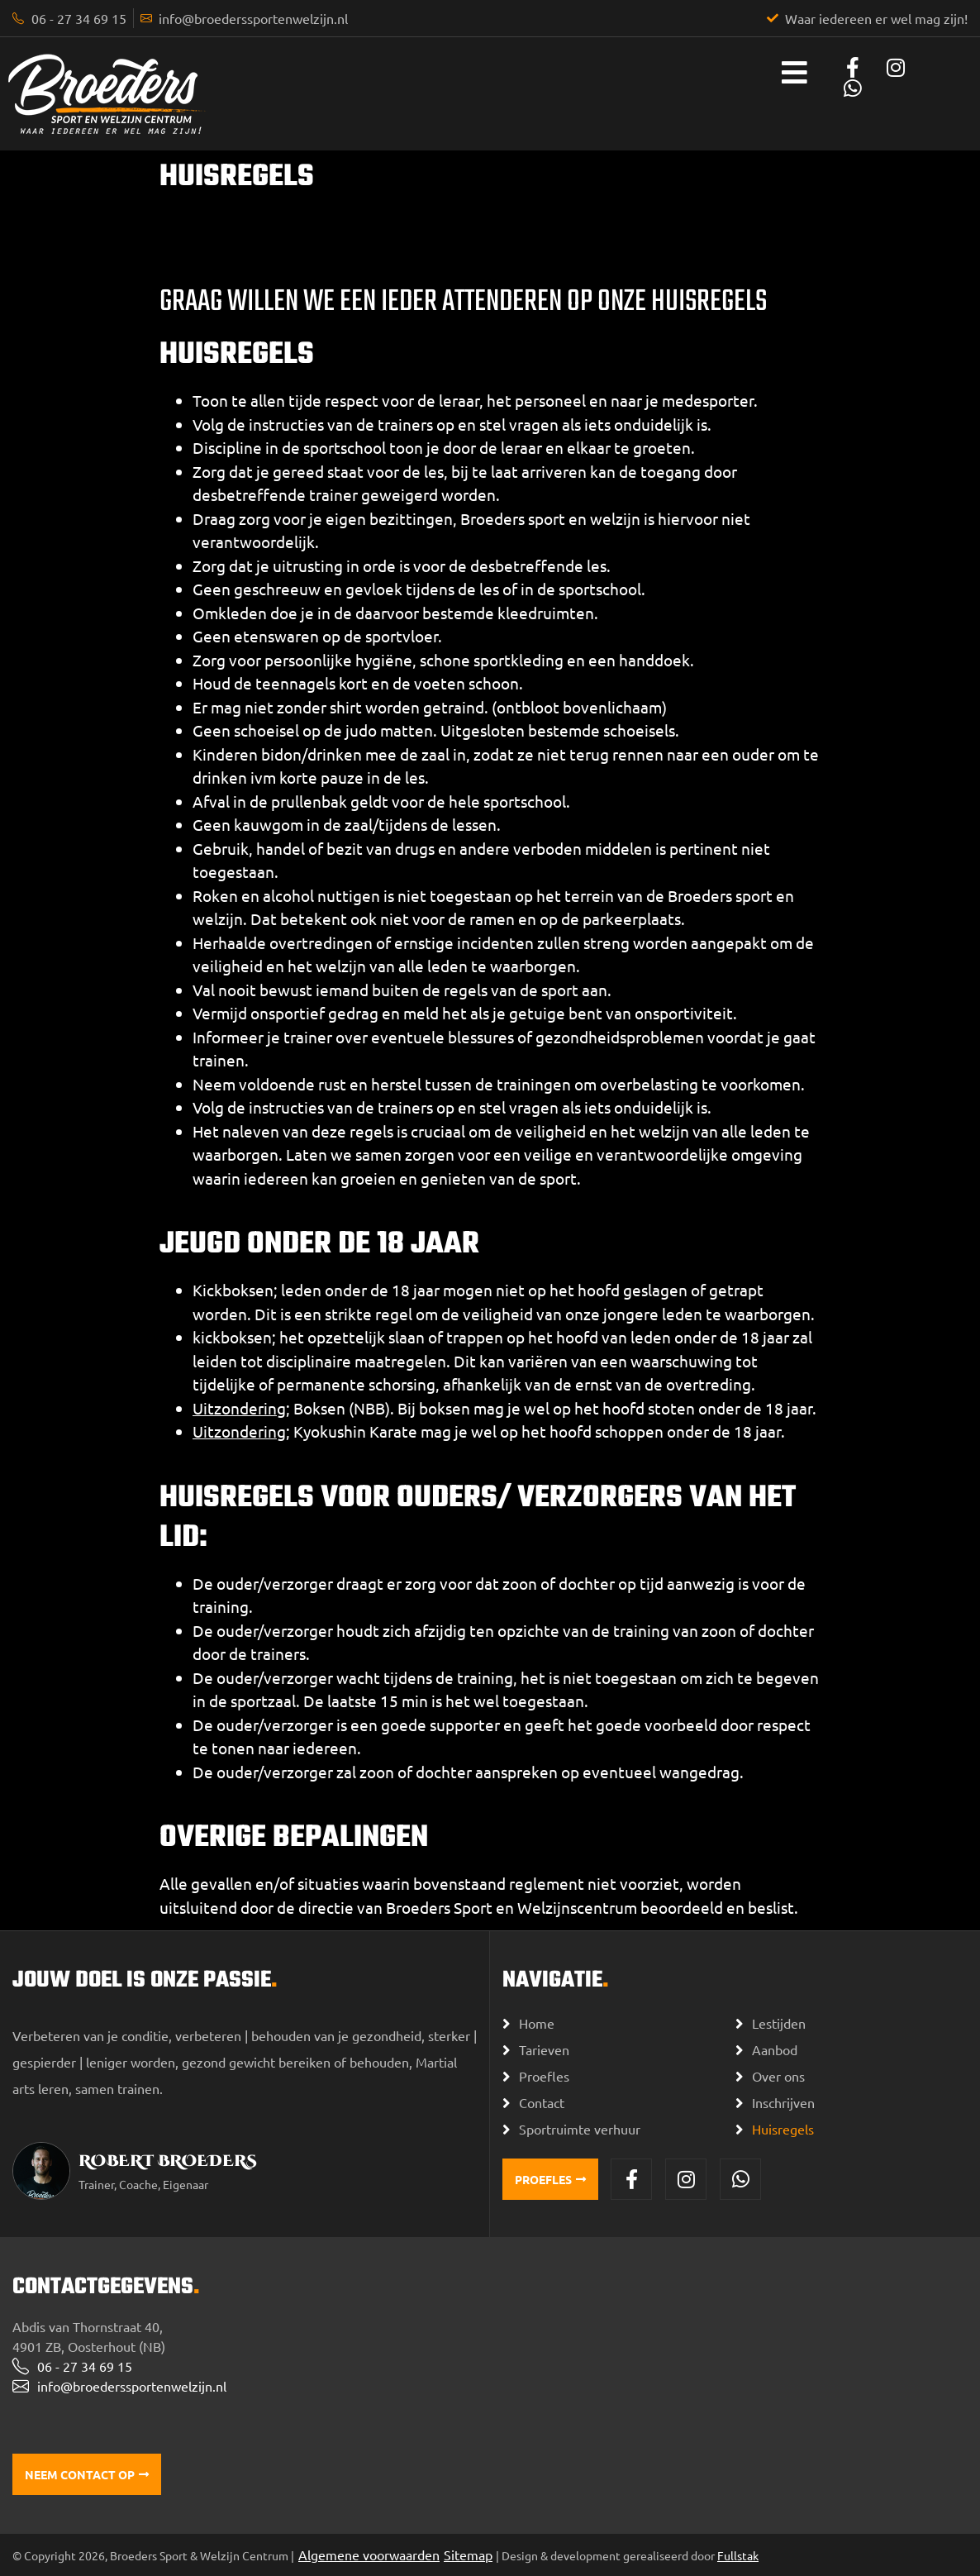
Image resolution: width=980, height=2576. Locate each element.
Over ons (778, 2076)
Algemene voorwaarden (369, 2554)
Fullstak (738, 2555)
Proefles (544, 2076)
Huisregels (783, 2128)
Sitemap (468, 2554)
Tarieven (544, 2049)
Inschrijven (783, 2102)
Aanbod (774, 2049)
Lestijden (779, 2023)
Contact (541, 2102)
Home (536, 2023)
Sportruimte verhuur (579, 2128)
